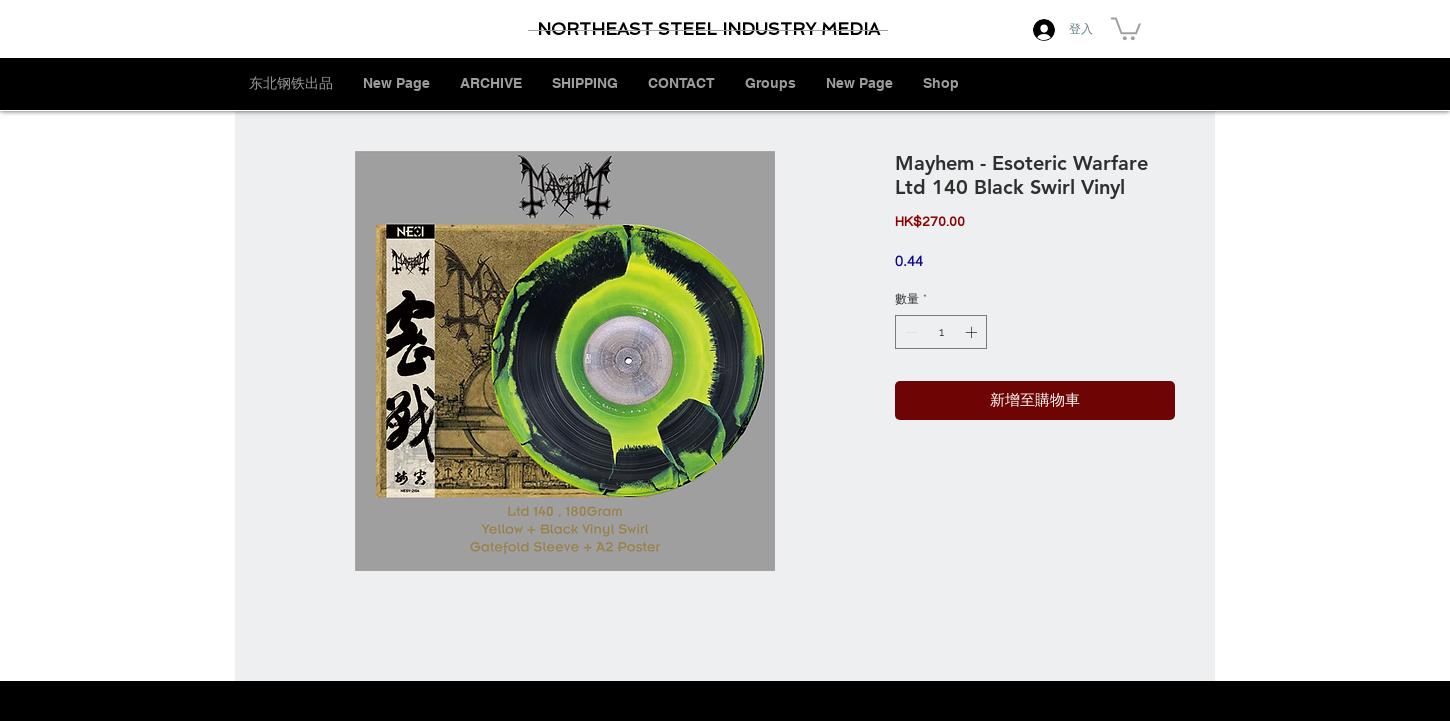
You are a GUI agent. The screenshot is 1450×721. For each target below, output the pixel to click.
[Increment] (973, 332)
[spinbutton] (941, 332)
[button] (1126, 27)
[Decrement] (909, 332)
